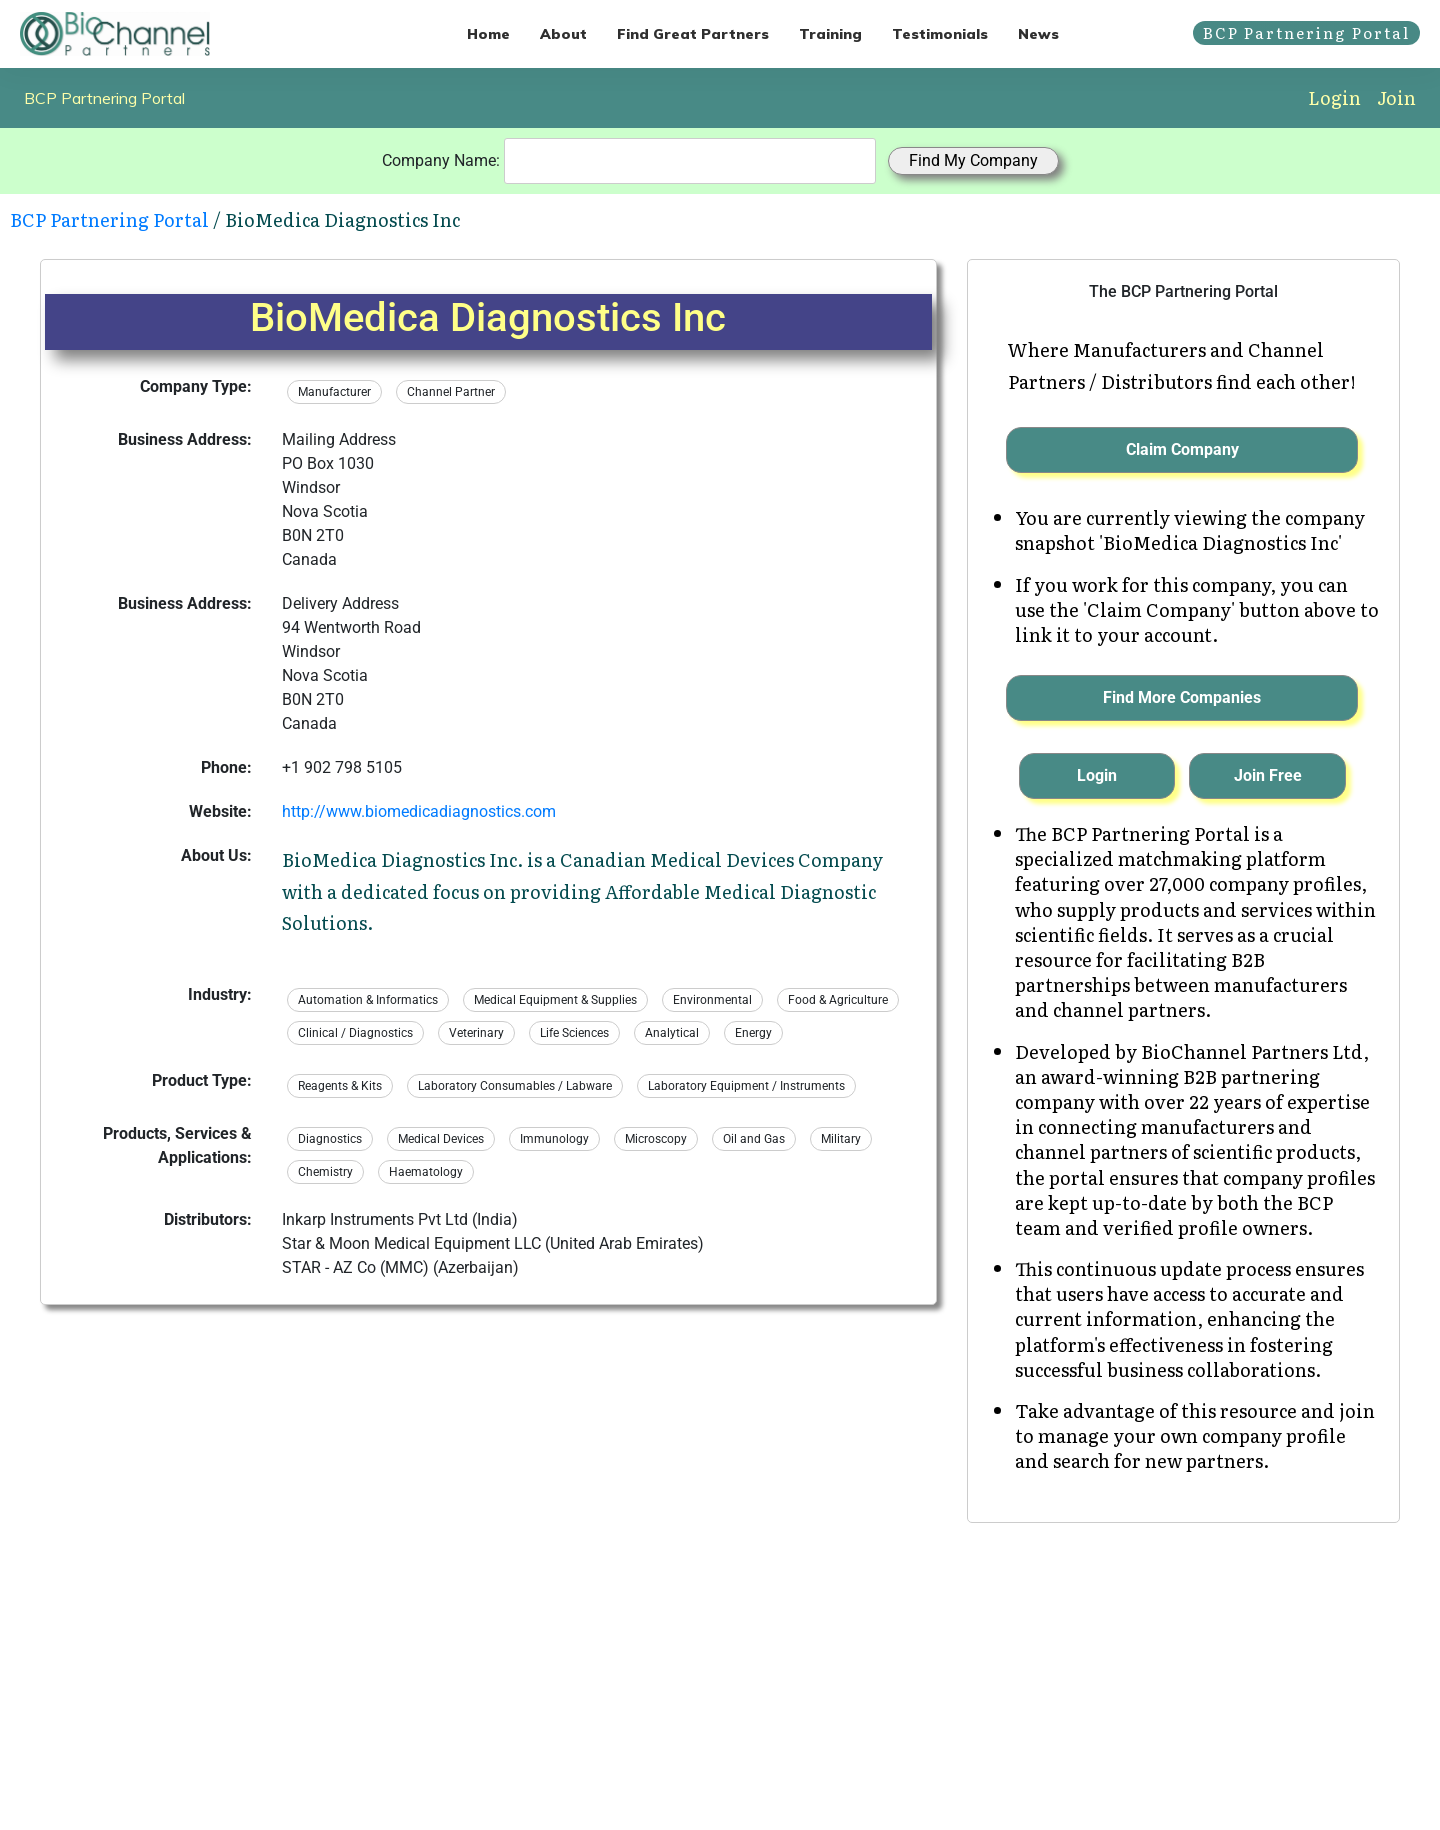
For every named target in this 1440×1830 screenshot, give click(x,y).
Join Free (1268, 775)
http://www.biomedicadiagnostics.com (419, 811)
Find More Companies (1182, 697)
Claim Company (1182, 449)
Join (1396, 97)
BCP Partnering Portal (104, 98)
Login (1334, 97)
